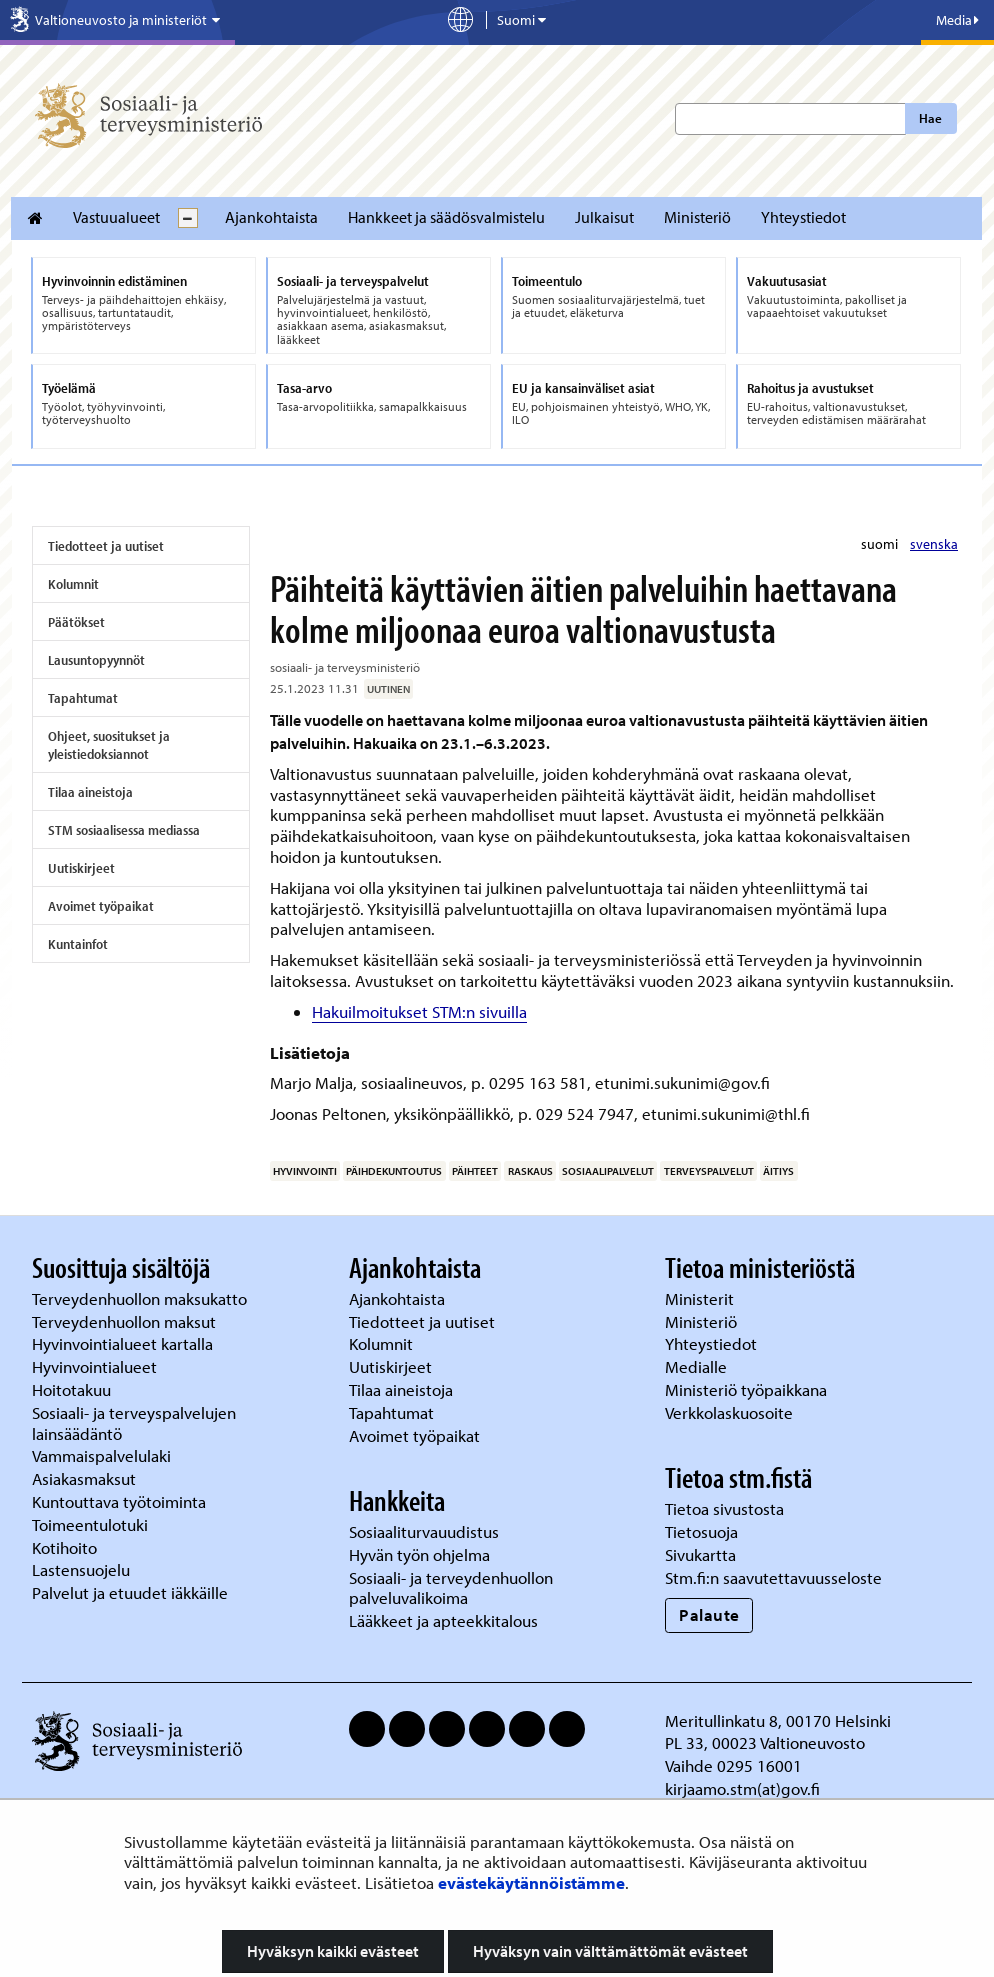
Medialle (698, 1366)
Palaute (709, 1614)
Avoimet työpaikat (101, 906)
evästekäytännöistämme (531, 1882)
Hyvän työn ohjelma (419, 1554)
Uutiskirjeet (81, 868)
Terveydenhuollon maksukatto (141, 1298)
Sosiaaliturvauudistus (424, 1531)
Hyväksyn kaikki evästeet (333, 1951)
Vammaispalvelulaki (103, 1455)
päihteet (475, 1171)
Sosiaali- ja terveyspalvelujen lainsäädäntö (134, 1423)
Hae (930, 118)
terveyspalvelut (709, 1171)
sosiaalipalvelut (608, 1171)
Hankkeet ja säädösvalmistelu (446, 217)
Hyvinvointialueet (96, 1366)
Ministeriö (697, 217)
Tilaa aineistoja (90, 792)
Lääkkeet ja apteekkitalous (443, 1620)
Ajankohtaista (271, 217)
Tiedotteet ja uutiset (106, 546)
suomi (881, 544)
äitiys (778, 1171)
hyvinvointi (305, 1171)
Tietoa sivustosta (724, 1508)
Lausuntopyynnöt (96, 660)
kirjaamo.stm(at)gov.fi (742, 1788)
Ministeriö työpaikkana (748, 1389)
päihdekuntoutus (394, 1171)
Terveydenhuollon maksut (126, 1321)
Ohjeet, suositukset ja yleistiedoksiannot (109, 745)
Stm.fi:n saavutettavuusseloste (773, 1577)
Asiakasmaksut (84, 1478)
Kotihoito (64, 1547)
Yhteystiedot (803, 217)
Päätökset (76, 622)
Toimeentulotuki (92, 1524)
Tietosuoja (701, 1531)
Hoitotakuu (73, 1389)
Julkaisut (604, 217)
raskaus (530, 1171)
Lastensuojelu (83, 1569)
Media (957, 20)
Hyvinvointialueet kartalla (124, 1343)
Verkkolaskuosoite (731, 1412)
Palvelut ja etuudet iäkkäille (130, 1592)
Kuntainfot (78, 944)
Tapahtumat (83, 698)
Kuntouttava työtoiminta (119, 1501)
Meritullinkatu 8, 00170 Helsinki (778, 1720)
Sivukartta (700, 1554)
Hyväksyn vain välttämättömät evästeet (610, 1951)
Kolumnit (73, 584)
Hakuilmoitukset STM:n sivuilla (419, 1011)
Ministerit (701, 1298)
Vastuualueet (116, 217)
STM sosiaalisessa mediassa (124, 830)
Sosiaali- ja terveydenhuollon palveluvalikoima (451, 1588)
